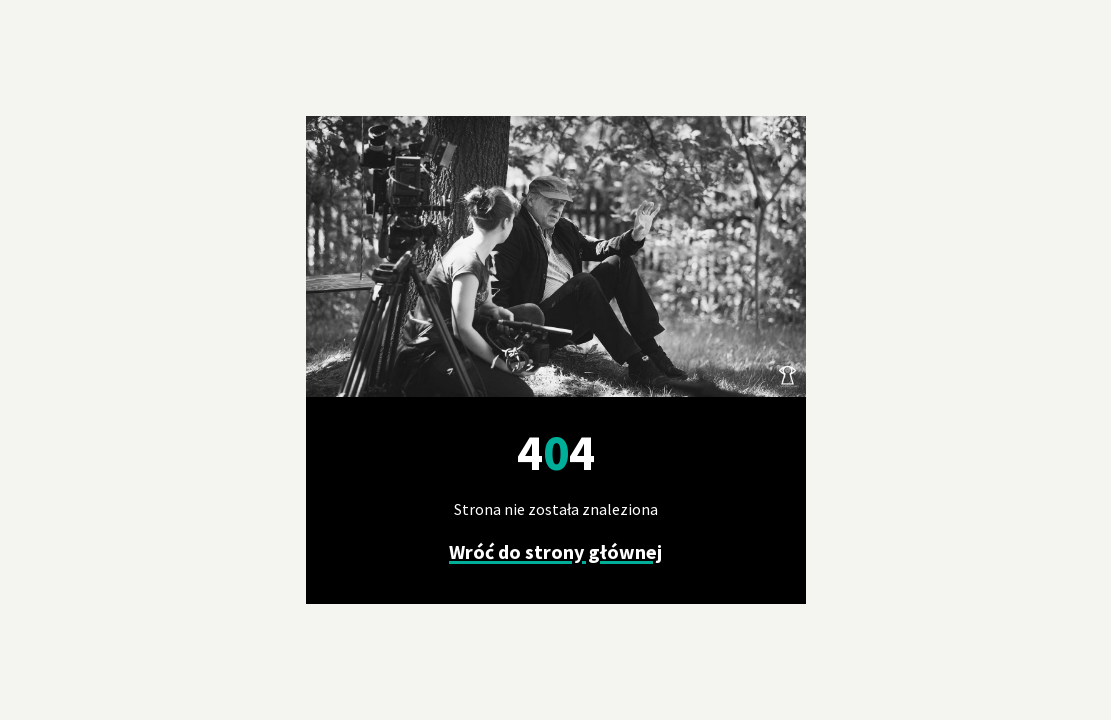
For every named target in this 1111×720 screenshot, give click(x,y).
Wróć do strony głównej (555, 551)
